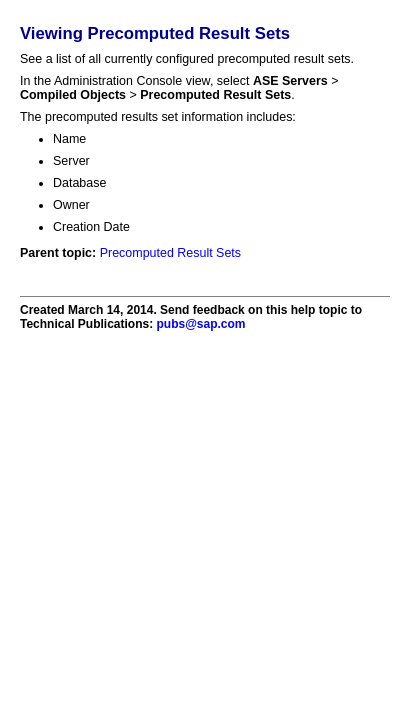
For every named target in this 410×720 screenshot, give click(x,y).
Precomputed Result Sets (170, 253)
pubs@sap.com (200, 324)
